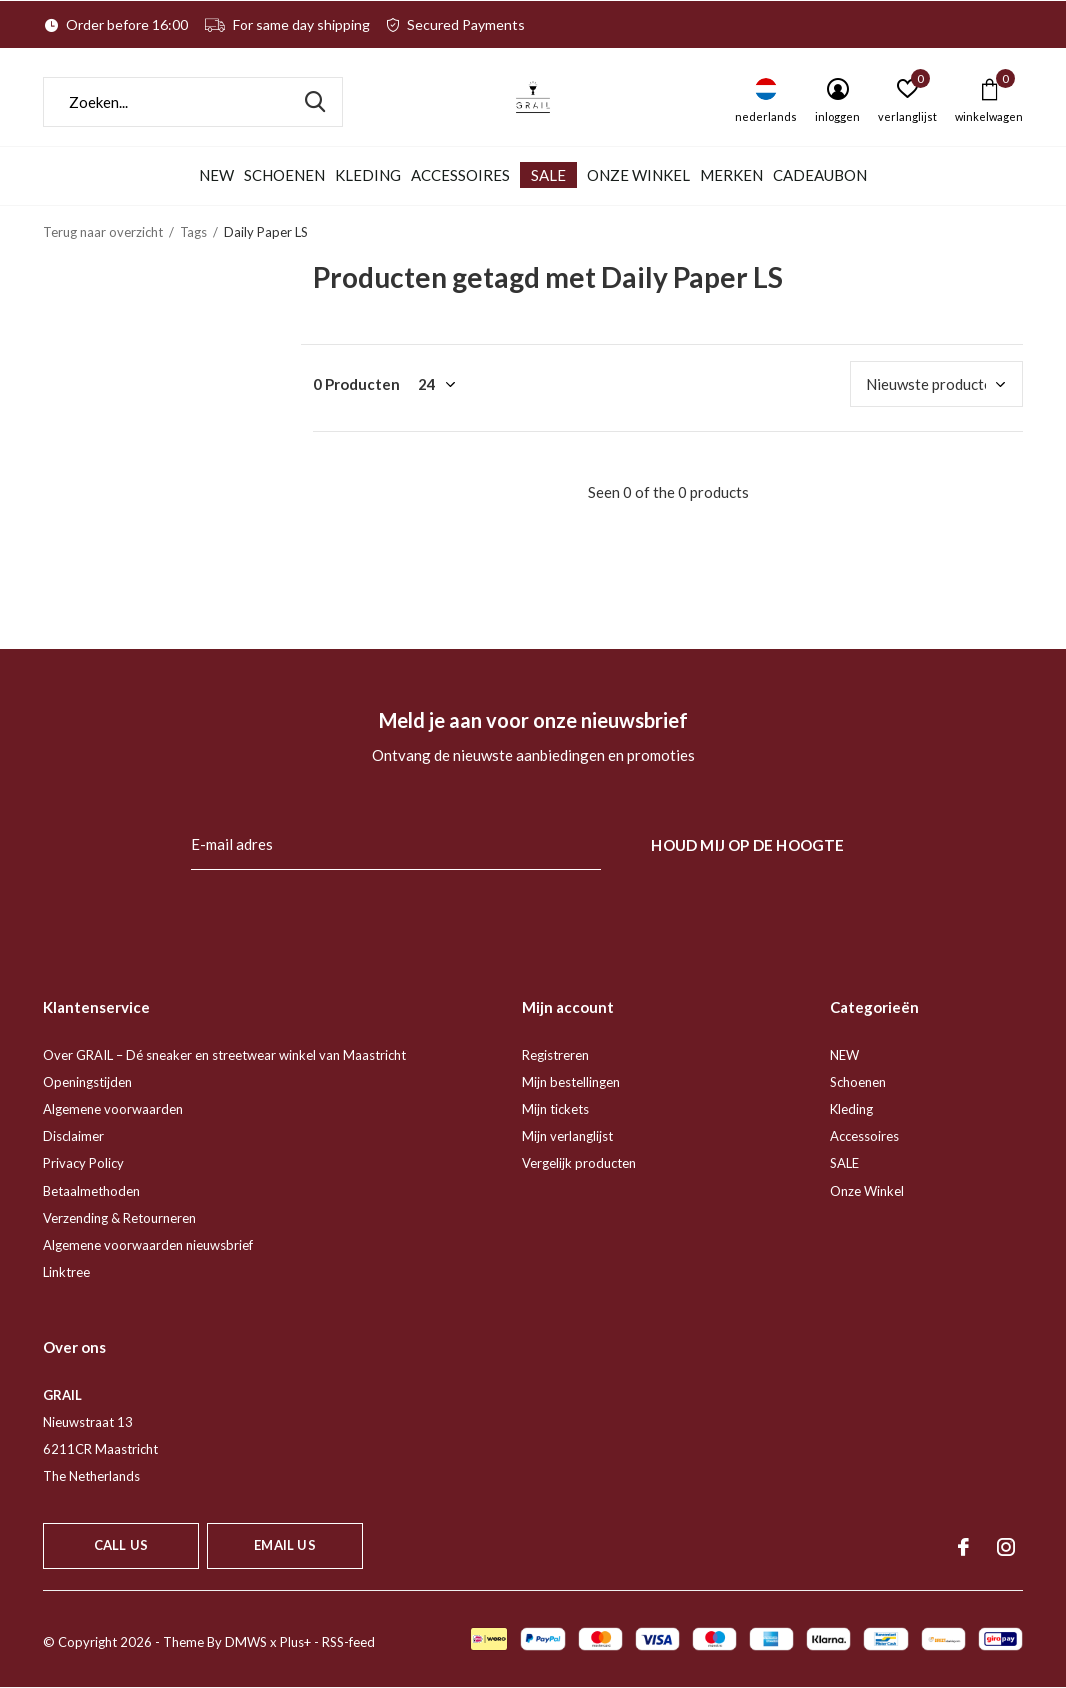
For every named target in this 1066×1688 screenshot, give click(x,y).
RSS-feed (348, 1642)
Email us (284, 1545)
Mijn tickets (555, 1109)
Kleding (368, 175)
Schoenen (284, 175)
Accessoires (460, 175)
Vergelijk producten (579, 1163)
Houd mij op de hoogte (747, 845)
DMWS (246, 1642)
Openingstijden (87, 1082)
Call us (121, 1545)
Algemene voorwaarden (113, 1109)
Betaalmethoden (91, 1191)
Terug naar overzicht (103, 232)
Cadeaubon (820, 175)
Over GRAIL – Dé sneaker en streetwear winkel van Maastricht (224, 1055)
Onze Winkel (638, 175)
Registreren (555, 1055)
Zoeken (315, 102)
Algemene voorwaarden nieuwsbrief (148, 1245)
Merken (731, 175)
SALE (548, 175)
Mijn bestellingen (571, 1082)
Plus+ (295, 1642)
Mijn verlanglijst (567, 1136)
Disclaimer (73, 1136)
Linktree (66, 1272)
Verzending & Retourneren (119, 1218)
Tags (193, 232)
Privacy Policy (83, 1163)
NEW (216, 175)
